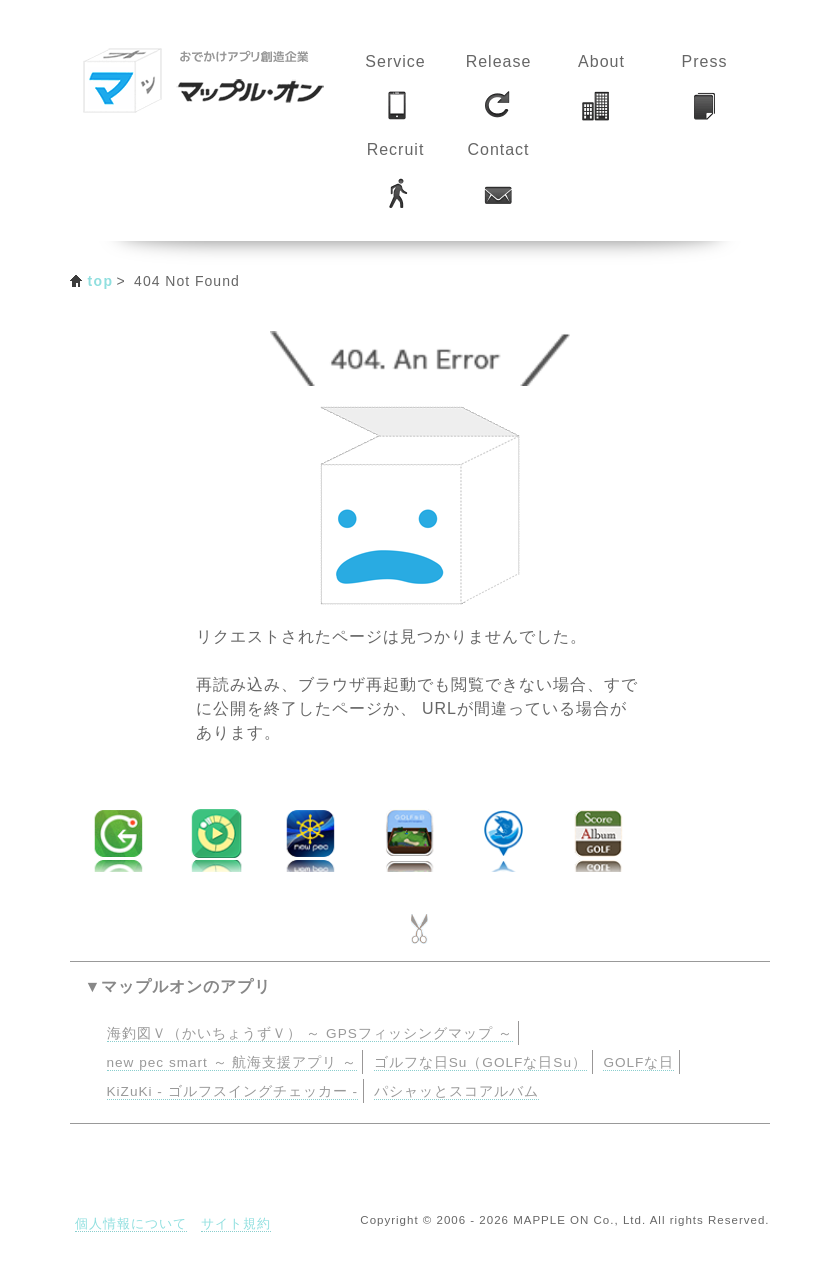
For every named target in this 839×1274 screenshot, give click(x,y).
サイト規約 (236, 1223)
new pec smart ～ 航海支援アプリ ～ (232, 1062)
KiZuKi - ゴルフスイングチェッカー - (232, 1091)
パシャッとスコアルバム (456, 1091)
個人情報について (131, 1223)
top (101, 281)
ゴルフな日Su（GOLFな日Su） (480, 1062)
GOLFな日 (638, 1062)
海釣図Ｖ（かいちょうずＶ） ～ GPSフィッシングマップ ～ (310, 1033)
